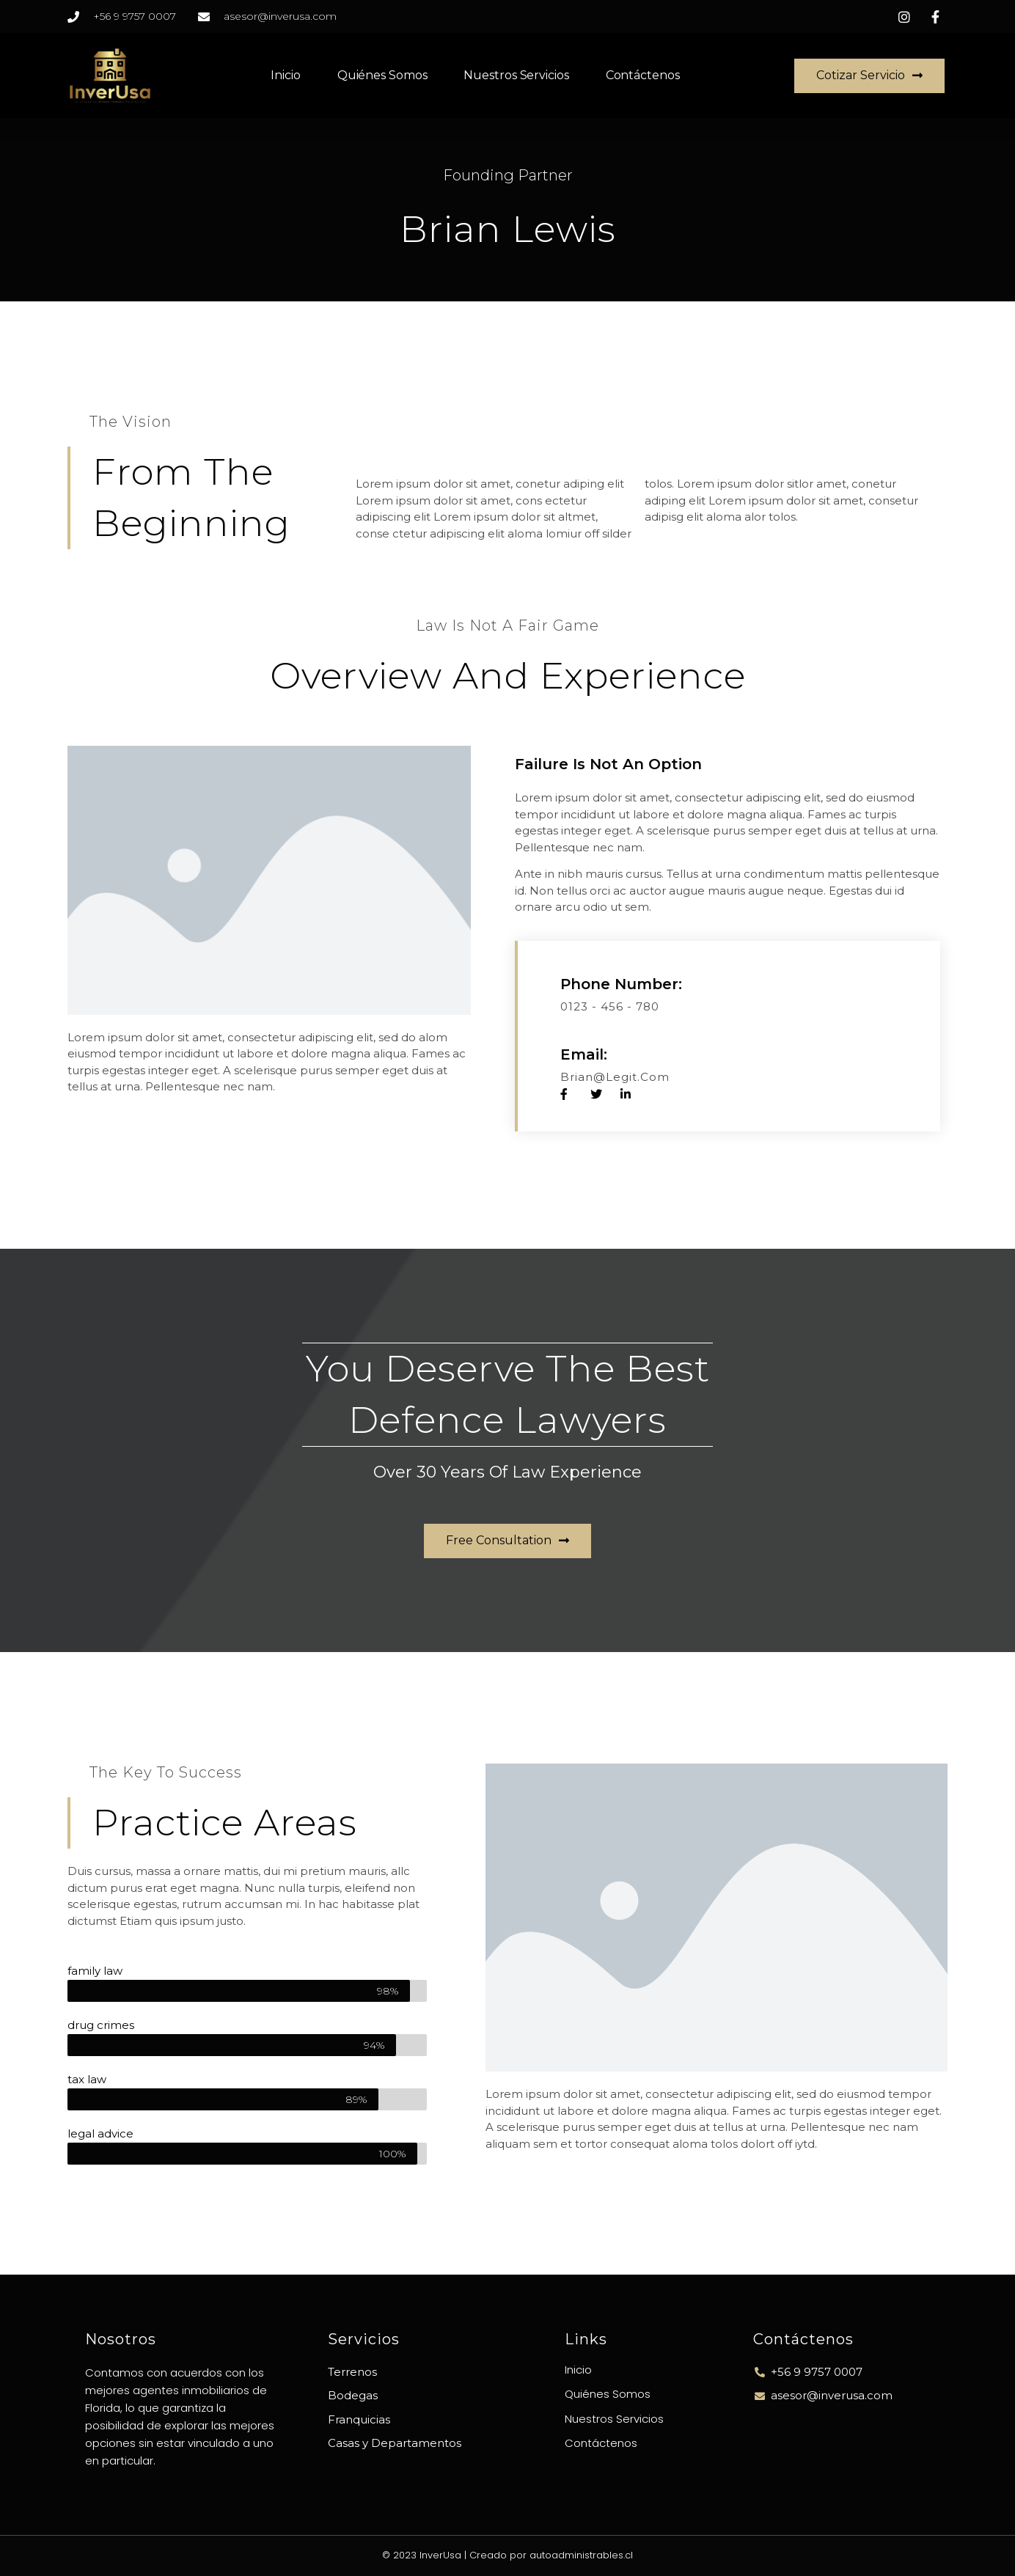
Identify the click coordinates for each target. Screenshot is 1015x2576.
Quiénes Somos (382, 75)
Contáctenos (643, 75)
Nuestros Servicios (515, 75)
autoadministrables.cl (581, 2555)
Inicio (285, 75)
